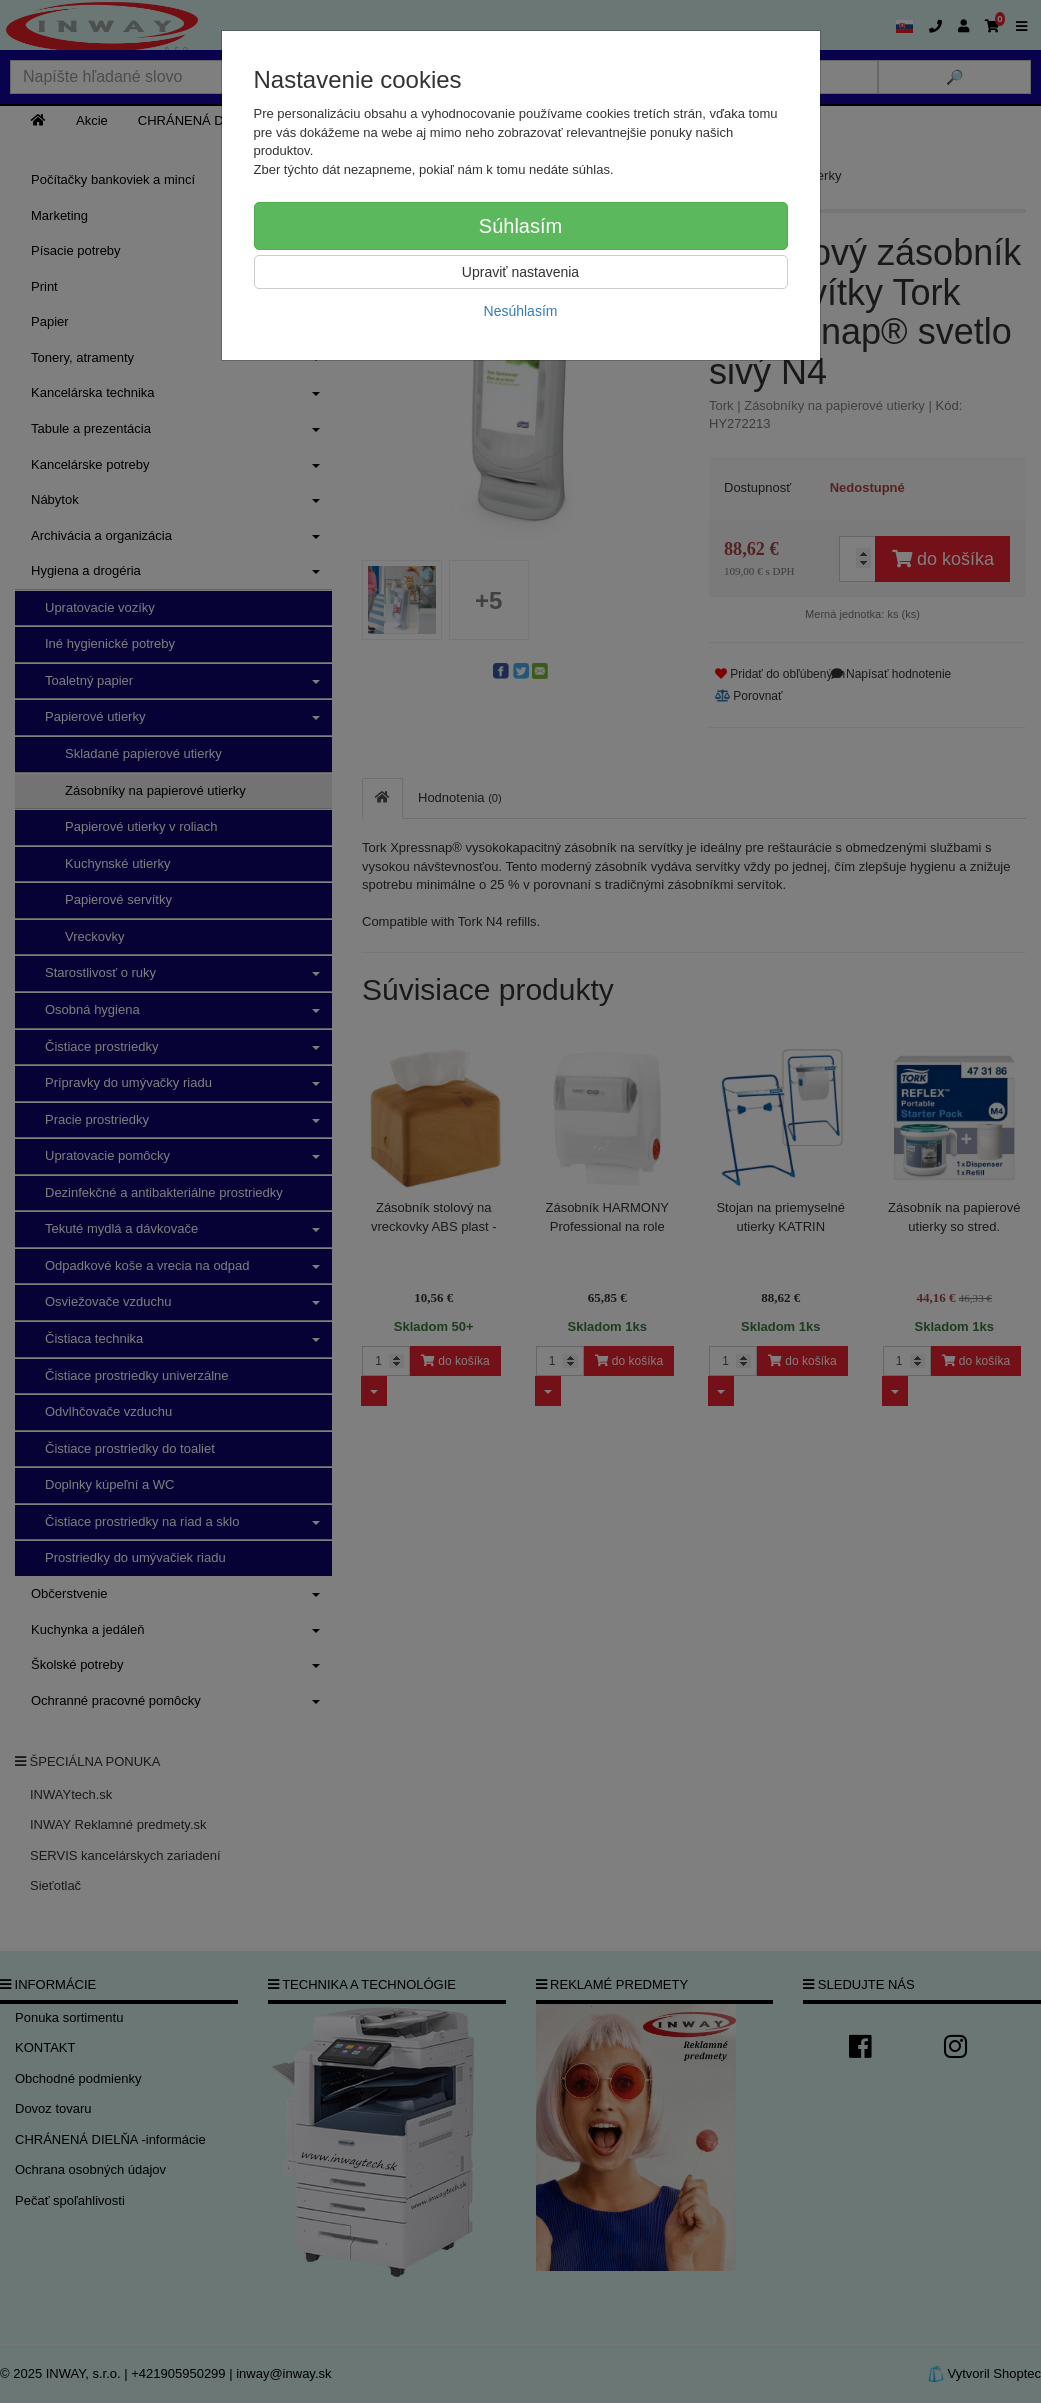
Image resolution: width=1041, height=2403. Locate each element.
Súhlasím (520, 226)
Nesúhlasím (521, 311)
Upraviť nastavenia (520, 272)
